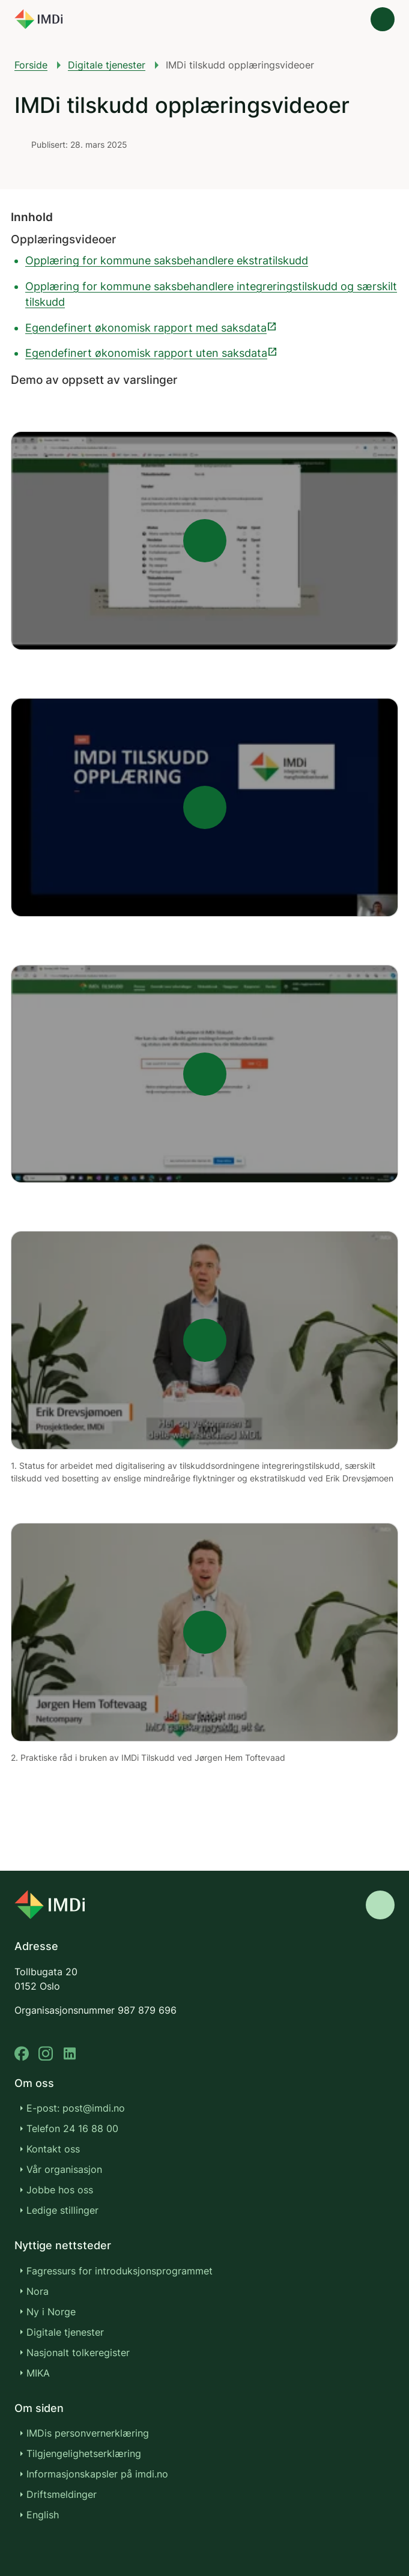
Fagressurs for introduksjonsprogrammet (119, 2271)
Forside (30, 65)
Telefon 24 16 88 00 (72, 2128)
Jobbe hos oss (59, 2190)
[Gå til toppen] (380, 1905)
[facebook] (21, 2053)
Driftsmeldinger (61, 2494)
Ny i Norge (51, 2312)
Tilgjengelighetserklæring (83, 2453)
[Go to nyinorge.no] (49, 1904)
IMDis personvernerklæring (87, 2433)
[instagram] (45, 2053)
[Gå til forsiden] (38, 19)
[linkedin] (69, 2053)
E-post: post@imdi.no (75, 2108)
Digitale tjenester (106, 65)
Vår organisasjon (64, 2169)
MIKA (38, 2373)
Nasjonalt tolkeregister (78, 2353)
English (42, 2515)
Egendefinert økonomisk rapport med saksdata (151, 327)
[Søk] (349, 19)
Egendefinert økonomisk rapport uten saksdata (151, 353)
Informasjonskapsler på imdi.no (97, 2474)
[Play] (204, 540)
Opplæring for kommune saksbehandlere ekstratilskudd (166, 260)
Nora (37, 2291)
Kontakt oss (53, 2149)
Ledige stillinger (62, 2210)
